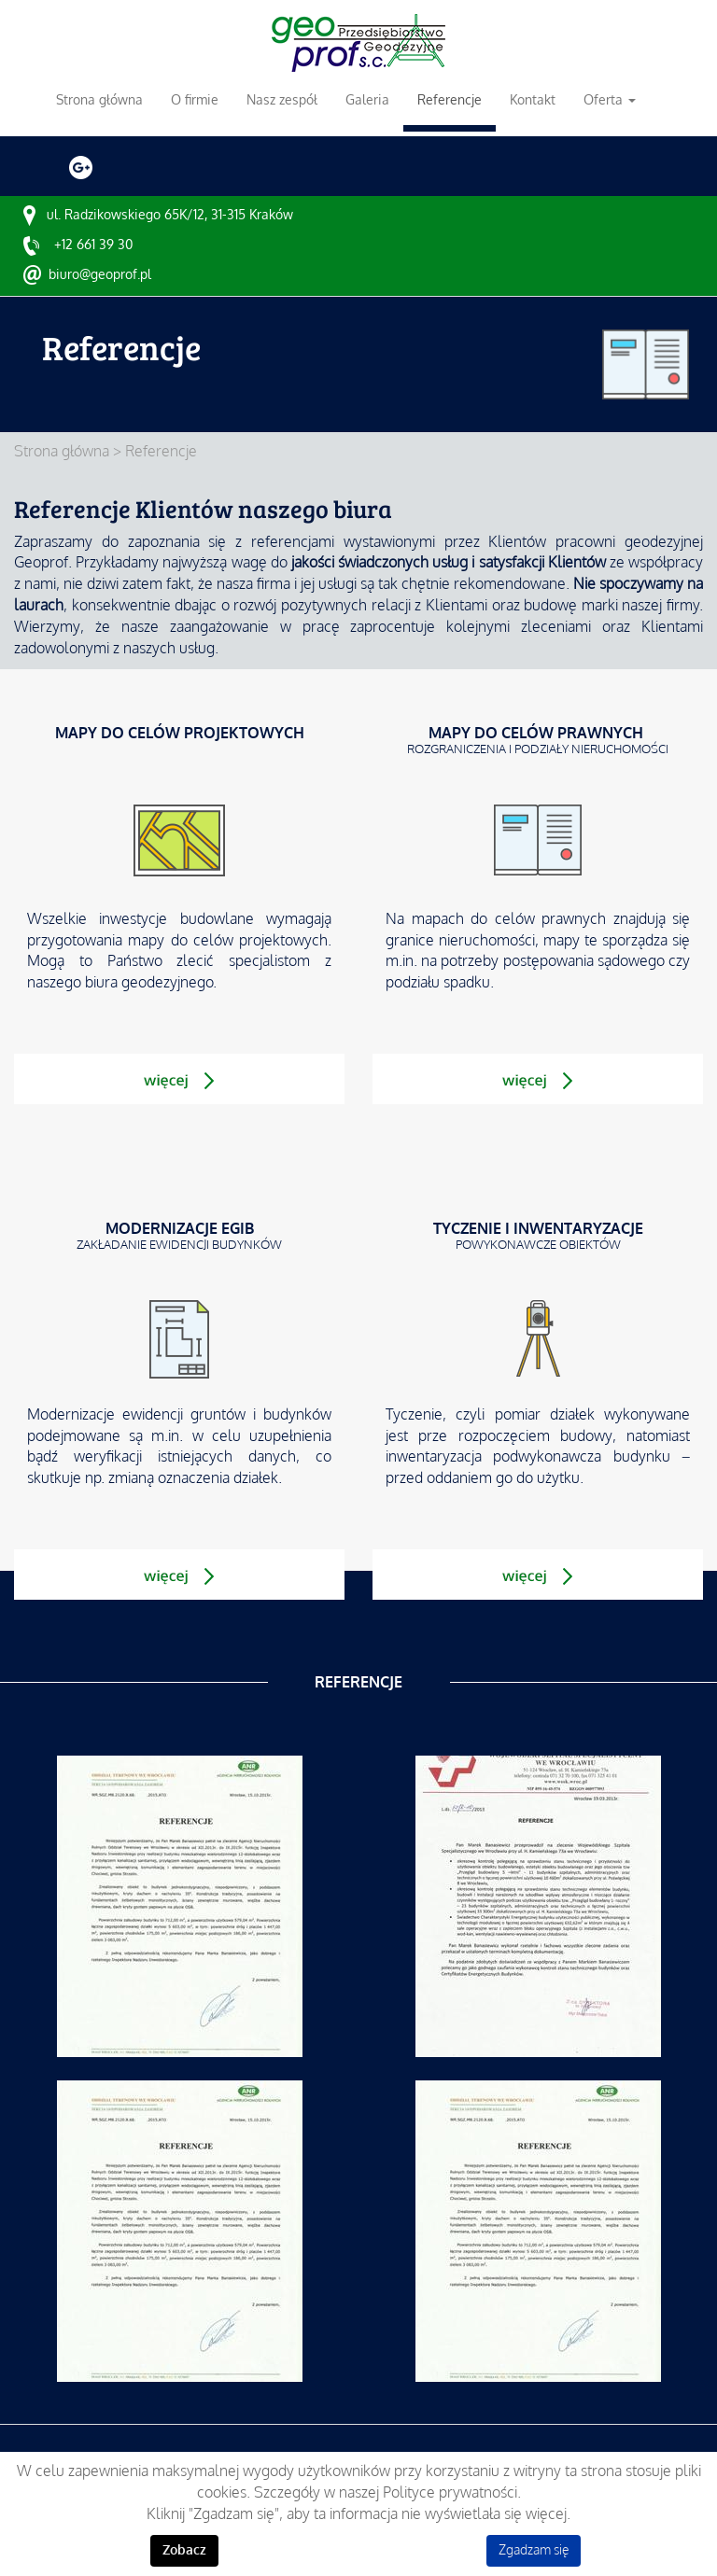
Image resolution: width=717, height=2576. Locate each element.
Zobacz (184, 2550)
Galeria (367, 100)
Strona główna (99, 100)
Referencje (449, 100)
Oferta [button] (609, 100)
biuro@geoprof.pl (100, 274)
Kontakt (532, 100)
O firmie (194, 100)
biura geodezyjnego (149, 983)
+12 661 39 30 (93, 244)
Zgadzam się (534, 2550)
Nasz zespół (281, 100)
